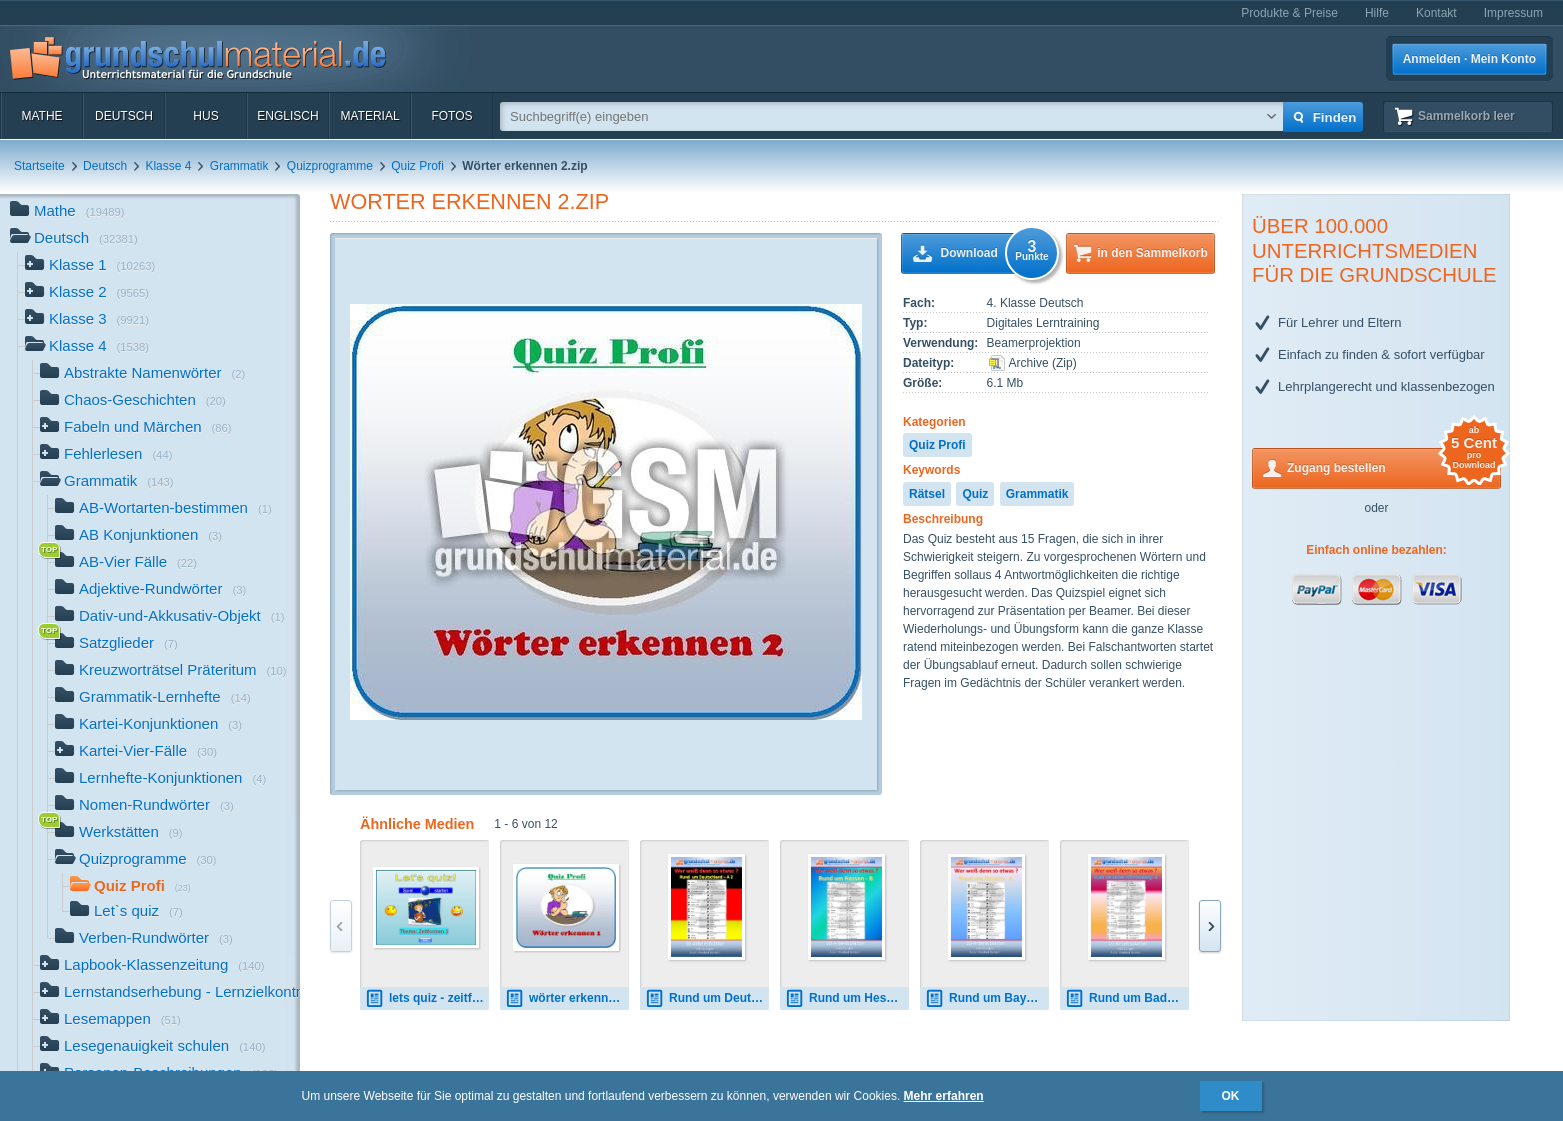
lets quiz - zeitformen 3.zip (427, 998)
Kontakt (1436, 13)
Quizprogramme (330, 166)
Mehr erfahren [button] (944, 1096)
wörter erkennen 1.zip (567, 998)
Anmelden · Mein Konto (1469, 59)
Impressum (1513, 13)
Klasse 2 (87, 293)
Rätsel (927, 494)
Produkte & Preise (1289, 13)
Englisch (287, 116)
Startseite (39, 166)
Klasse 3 (87, 320)
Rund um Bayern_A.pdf (987, 998)
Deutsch (124, 116)
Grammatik (239, 166)
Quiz (975, 494)
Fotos (451, 116)
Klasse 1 (90, 266)
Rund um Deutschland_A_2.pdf (707, 998)
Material (369, 116)
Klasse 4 (168, 166)
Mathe (41, 116)
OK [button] (1231, 1096)
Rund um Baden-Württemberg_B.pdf (1127, 998)
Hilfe (1377, 13)
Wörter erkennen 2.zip (469, 201)
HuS (205, 116)
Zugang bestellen (1394, 466)
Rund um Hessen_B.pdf (847, 998)
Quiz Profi (417, 166)
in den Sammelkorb (1152, 253)
